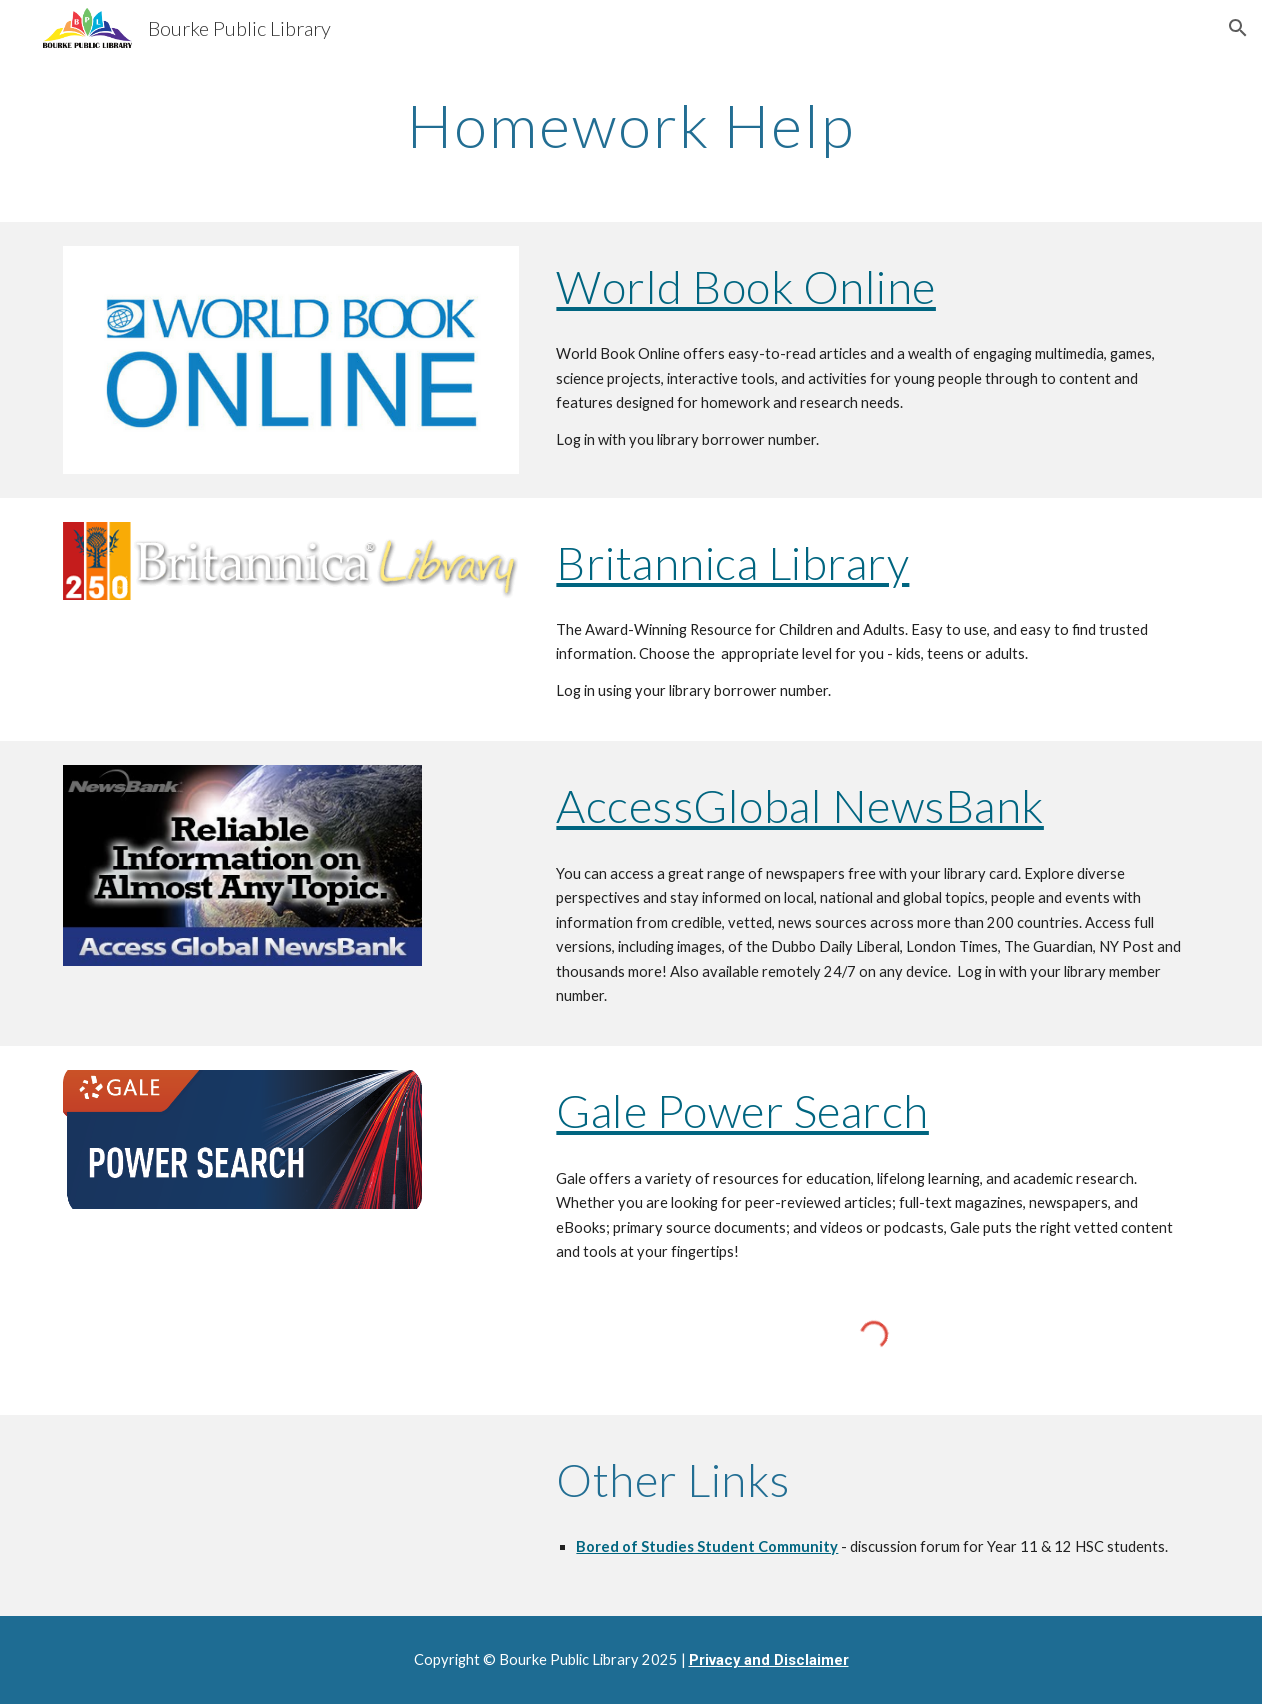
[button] (1238, 28)
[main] (631, 125)
